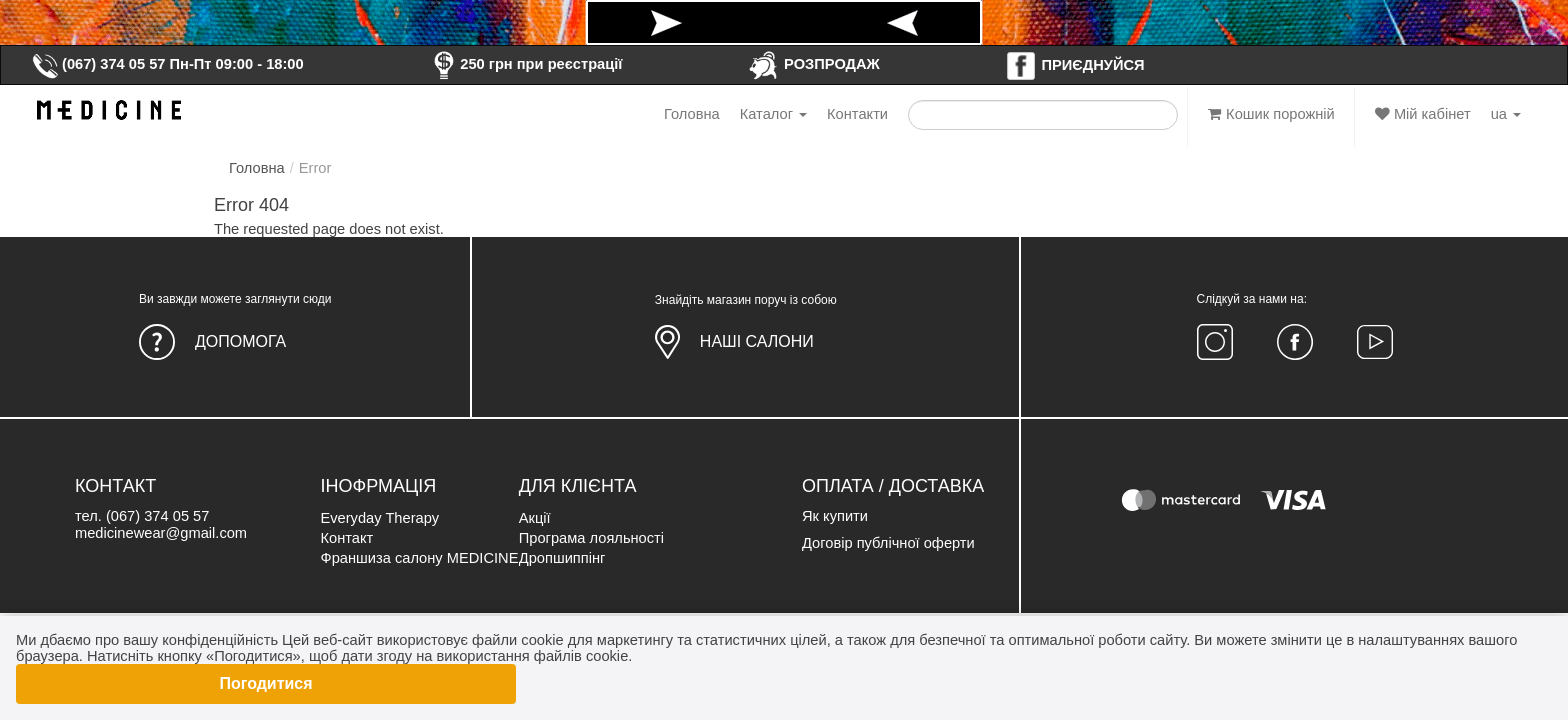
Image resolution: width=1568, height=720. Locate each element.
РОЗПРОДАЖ (813, 64)
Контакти (857, 114)
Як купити (835, 516)
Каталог (773, 114)
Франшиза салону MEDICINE (419, 558)
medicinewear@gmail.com (161, 533)
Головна (692, 114)
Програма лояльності (591, 538)
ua (1506, 114)
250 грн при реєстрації (525, 64)
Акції (535, 518)
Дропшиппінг (562, 558)
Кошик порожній (1271, 114)
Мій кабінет (1423, 114)
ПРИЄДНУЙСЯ (1075, 65)
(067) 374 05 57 (98, 64)
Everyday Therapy (379, 518)
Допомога (240, 341)
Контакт (346, 538)
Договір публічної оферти (888, 543)
